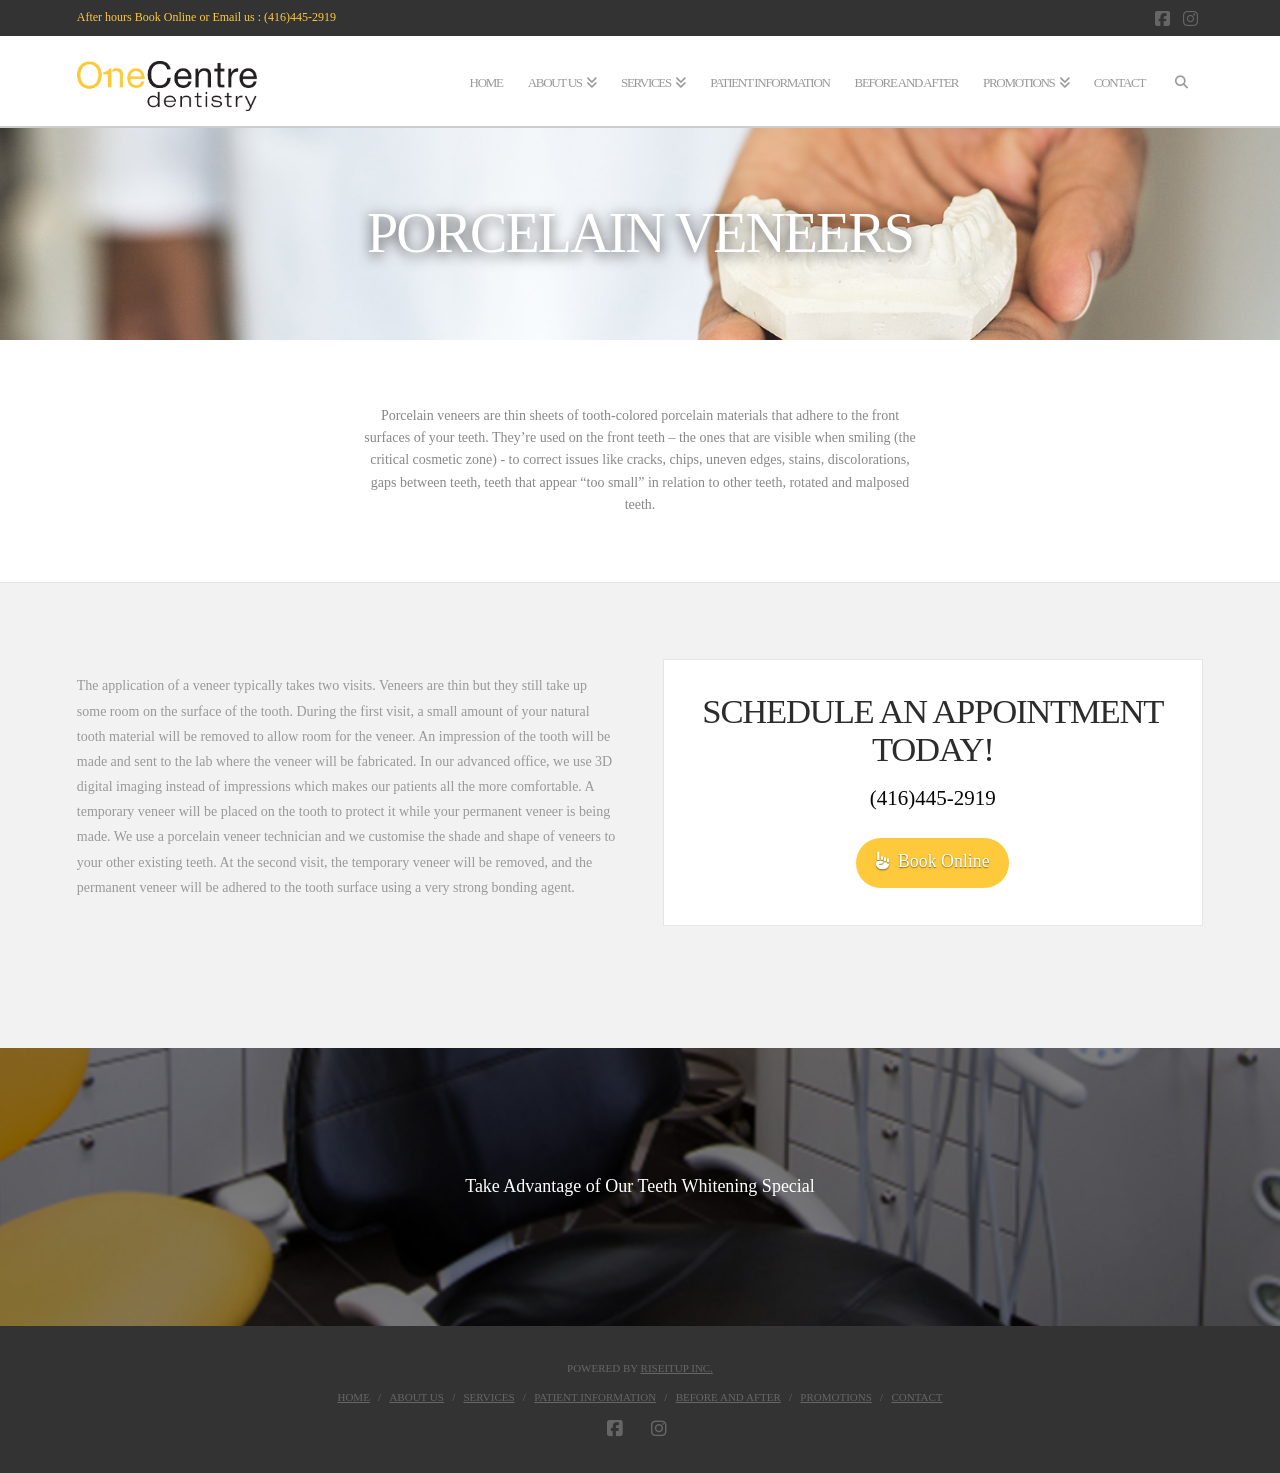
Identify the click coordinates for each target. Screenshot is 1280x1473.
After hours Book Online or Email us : (170, 17)
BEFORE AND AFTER (728, 1397)
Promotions (836, 1397)
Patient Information (595, 1397)
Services (489, 1397)
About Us (416, 1397)
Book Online (933, 861)
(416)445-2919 (300, 17)
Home (353, 1397)
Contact (916, 1397)
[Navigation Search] (1180, 81)
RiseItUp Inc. (677, 1368)
